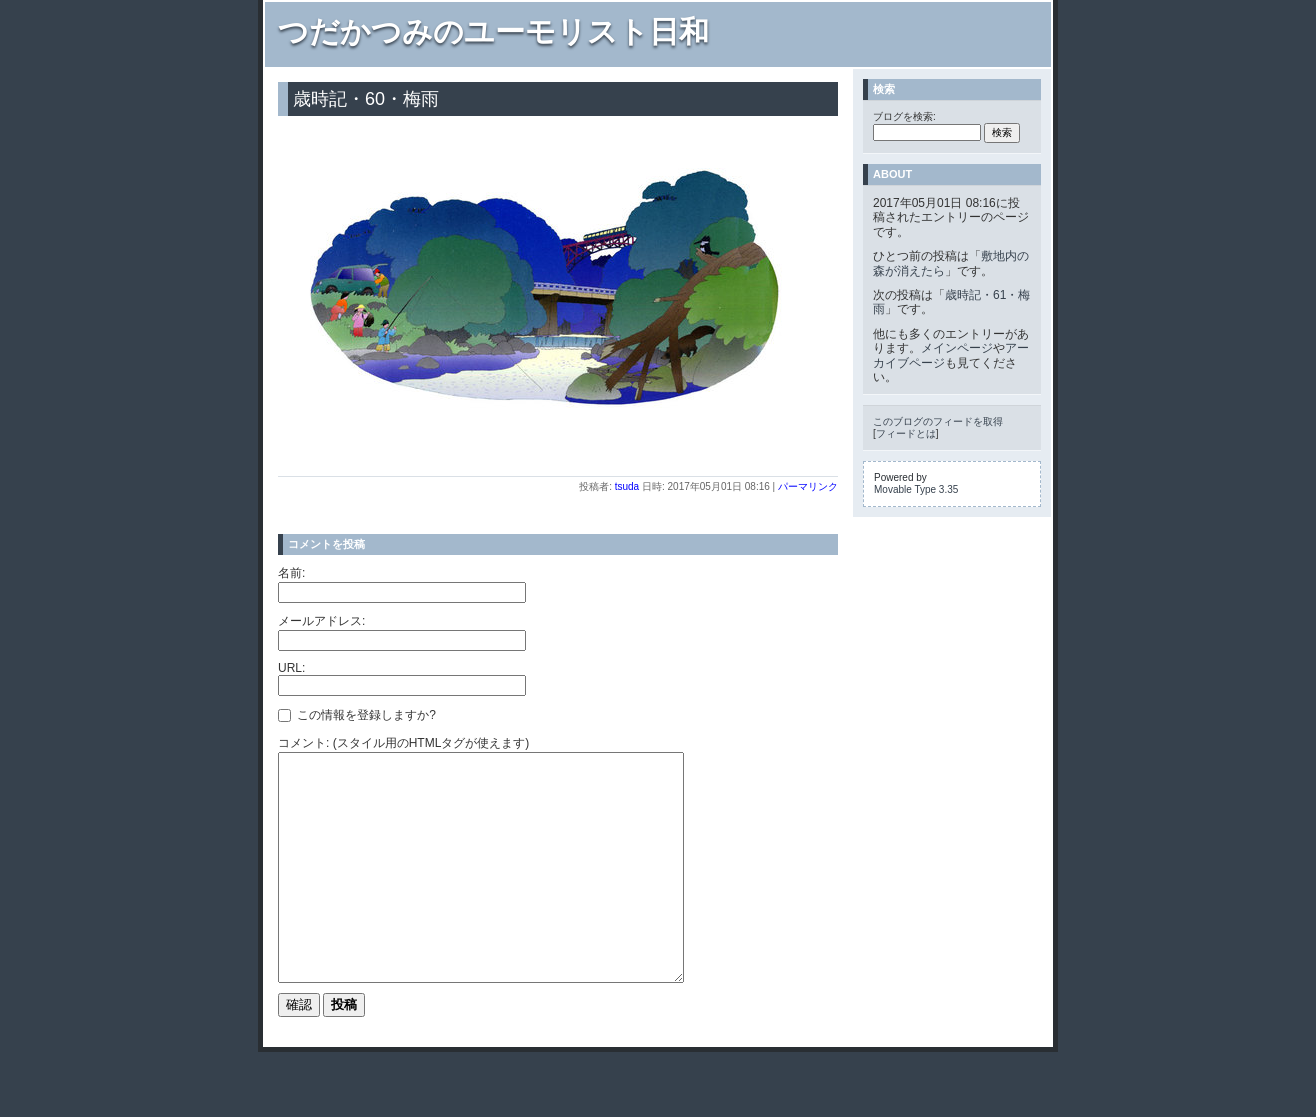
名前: (291, 573)
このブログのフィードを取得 (938, 421)
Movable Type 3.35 (916, 489)
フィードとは (906, 433)
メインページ (957, 348)
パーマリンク (808, 486)
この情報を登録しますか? (357, 715)
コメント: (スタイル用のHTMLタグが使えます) (403, 743)
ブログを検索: (904, 116)
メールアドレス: (321, 621)
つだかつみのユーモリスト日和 (493, 31)
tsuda (627, 486)
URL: (291, 668)
